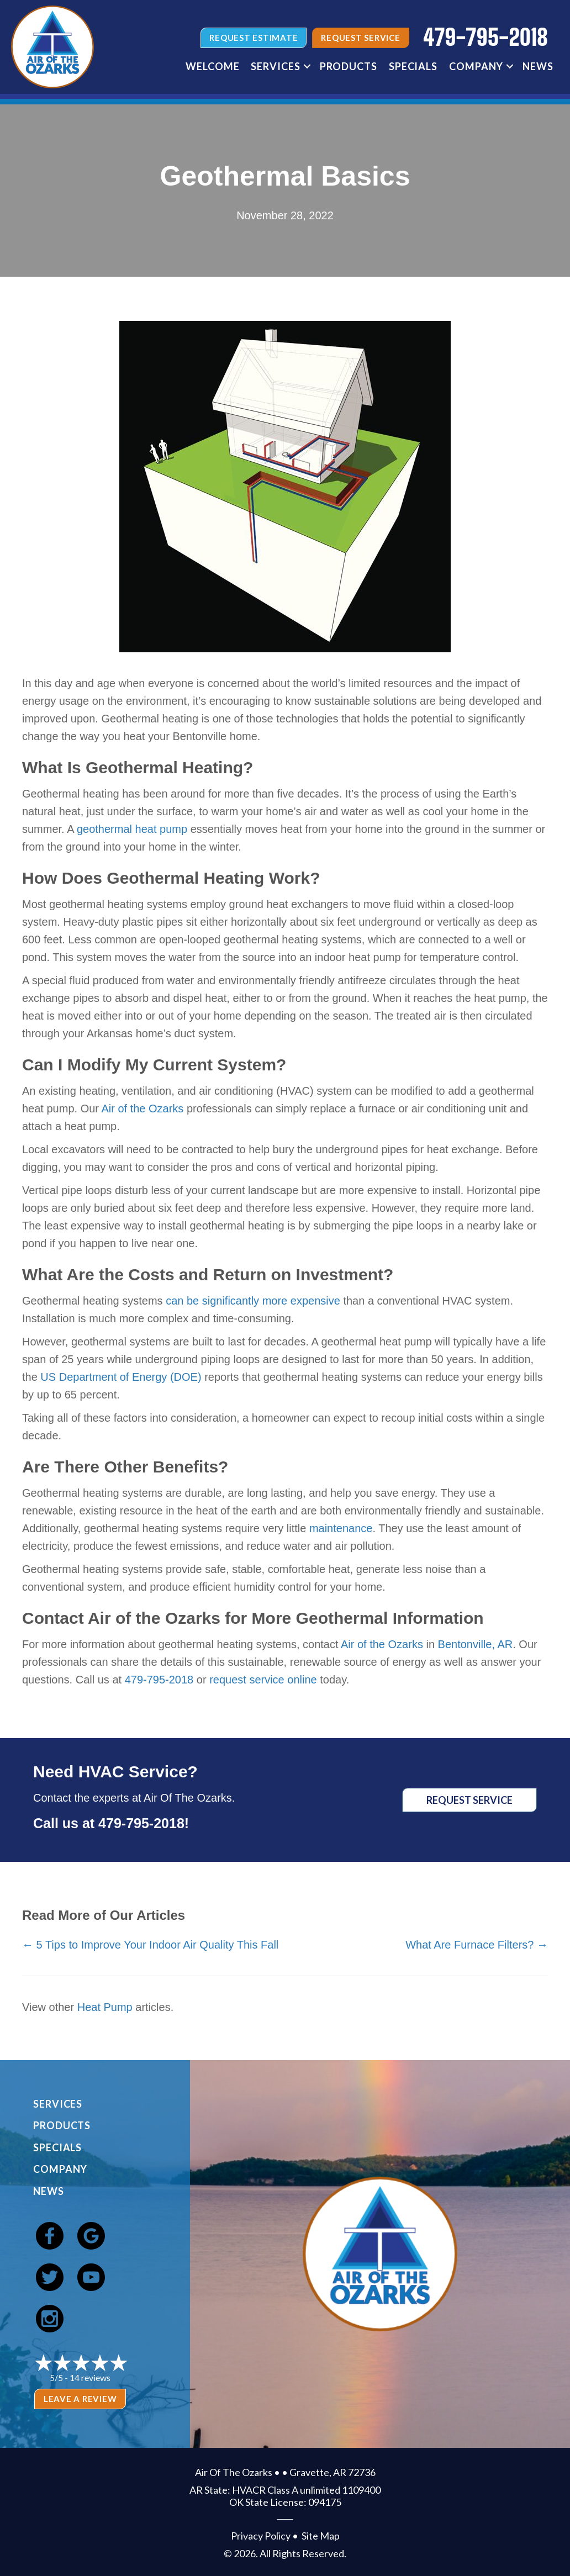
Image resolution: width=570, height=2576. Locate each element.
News (537, 66)
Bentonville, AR (475, 1644)
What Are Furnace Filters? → (476, 1945)
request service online (263, 1680)
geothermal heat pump (132, 829)
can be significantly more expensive (253, 1301)
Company (476, 66)
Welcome (212, 66)
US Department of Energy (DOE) (120, 1377)
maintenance (341, 1528)
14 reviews (90, 2377)
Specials (413, 66)
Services (275, 66)
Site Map (321, 2536)
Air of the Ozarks (142, 1108)
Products (348, 66)
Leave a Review (80, 2399)
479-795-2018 (159, 1680)
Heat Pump (105, 2007)
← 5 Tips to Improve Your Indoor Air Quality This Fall (150, 1945)
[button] (307, 66)
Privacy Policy (261, 2536)
